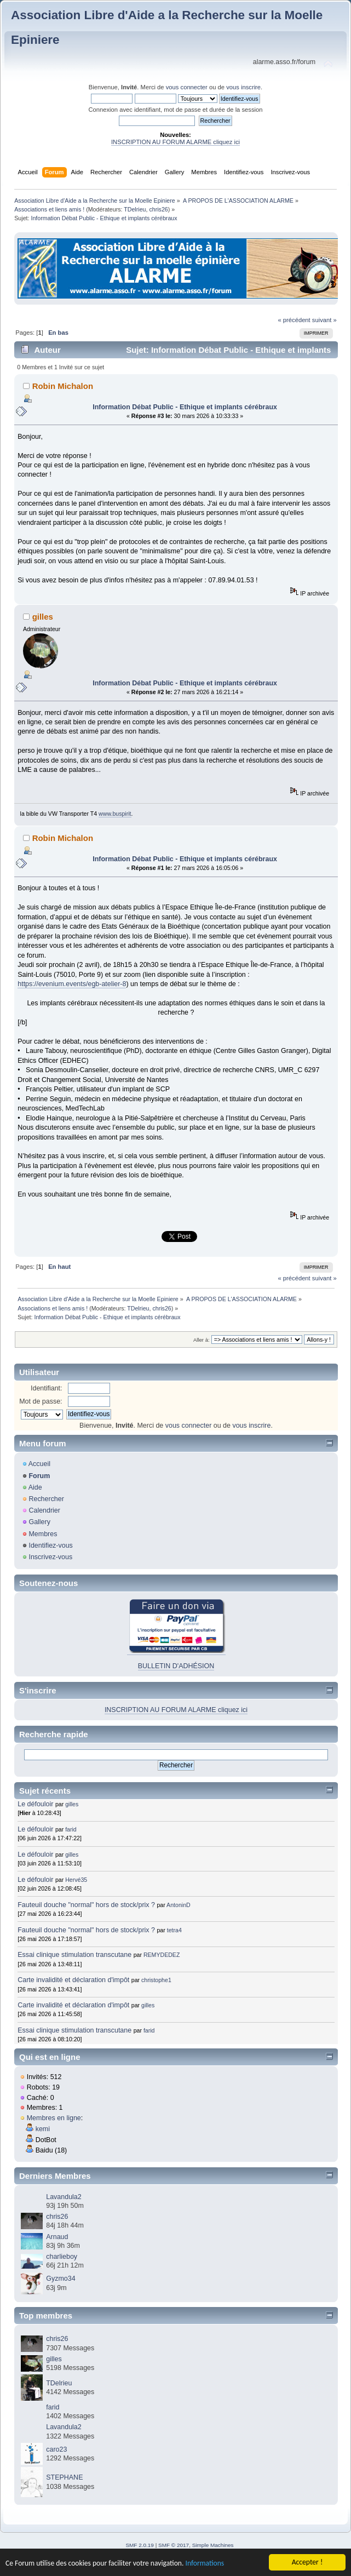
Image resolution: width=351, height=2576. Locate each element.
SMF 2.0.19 (139, 2545)
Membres (42, 1534)
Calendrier (44, 1510)
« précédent (294, 320)
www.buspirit (115, 813)
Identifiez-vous (50, 1545)
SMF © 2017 (173, 2545)
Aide (35, 1487)
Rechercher (46, 1499)
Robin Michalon (62, 386)
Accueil (39, 1464)
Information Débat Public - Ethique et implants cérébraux (185, 407)
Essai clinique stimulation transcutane (74, 1955)
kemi (43, 2129)
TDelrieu (135, 209)
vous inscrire (243, 87)
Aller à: (201, 1340)
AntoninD (178, 1905)
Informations (204, 2563)
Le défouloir (35, 1804)
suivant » (324, 320)
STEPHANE (64, 2477)
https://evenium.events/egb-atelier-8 (72, 984)
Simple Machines (213, 2545)
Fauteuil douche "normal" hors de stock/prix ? (86, 1905)
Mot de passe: (40, 1401)
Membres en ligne (54, 2118)
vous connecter (187, 87)
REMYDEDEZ (161, 1954)
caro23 (56, 2449)
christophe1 (156, 1980)
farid (71, 1829)
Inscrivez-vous (50, 1557)
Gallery (39, 1522)
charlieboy (61, 2256)
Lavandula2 (63, 2197)
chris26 (158, 209)
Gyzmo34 (60, 2278)
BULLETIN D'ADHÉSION (176, 1666)
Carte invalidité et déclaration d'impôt (74, 1980)
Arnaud (57, 2237)
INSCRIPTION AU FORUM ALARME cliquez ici (175, 142)
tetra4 (174, 1930)
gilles (42, 616)
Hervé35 (76, 1879)
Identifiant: (46, 1388)
